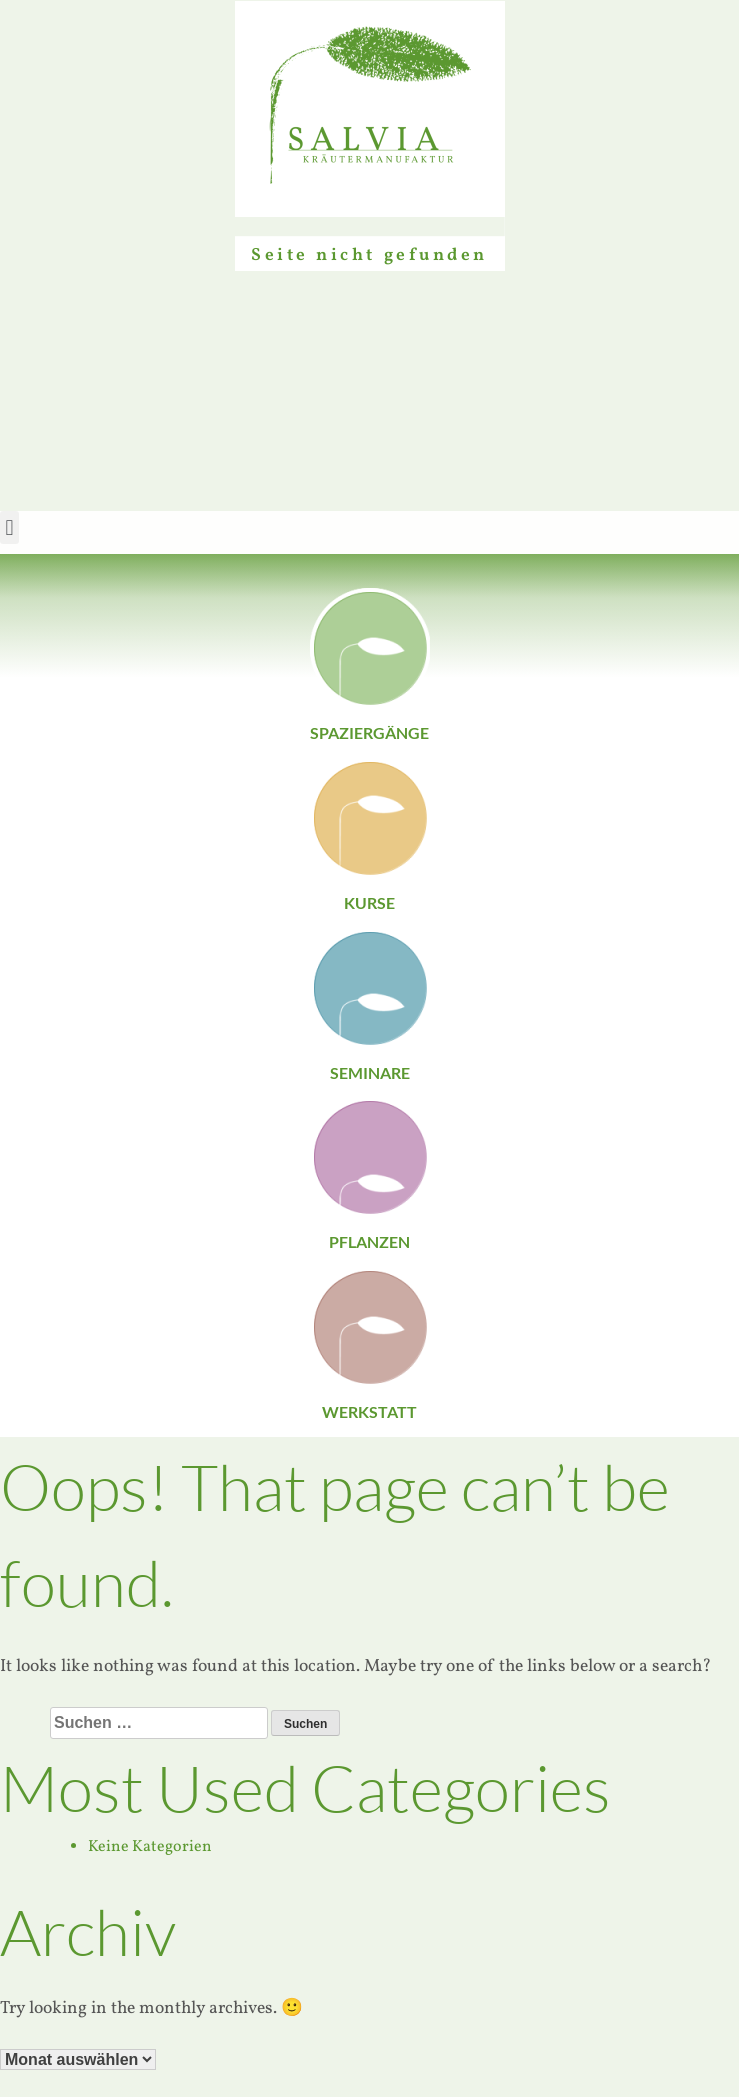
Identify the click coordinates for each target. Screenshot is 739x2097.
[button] (9, 527)
